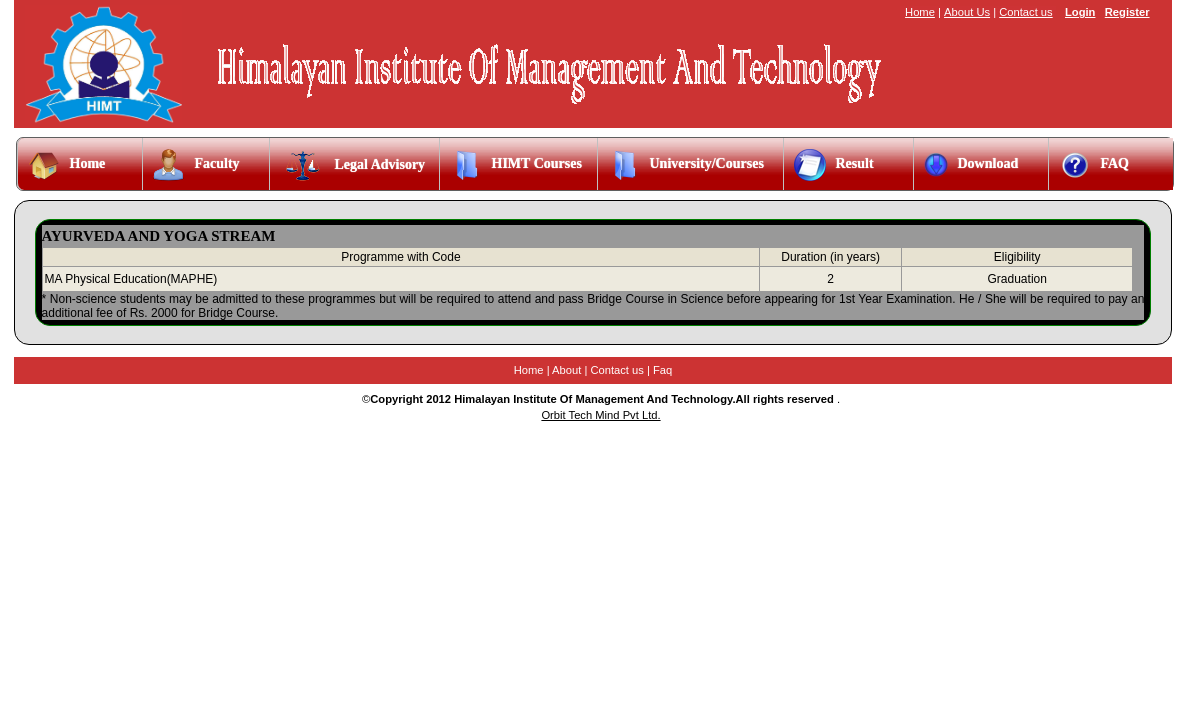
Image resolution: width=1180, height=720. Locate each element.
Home (920, 12)
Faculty (196, 165)
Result (834, 165)
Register (1127, 12)
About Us (967, 12)
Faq (662, 370)
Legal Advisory (353, 165)
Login (1080, 12)
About (566, 370)
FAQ (1094, 165)
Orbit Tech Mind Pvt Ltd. (600, 415)
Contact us (1025, 12)
